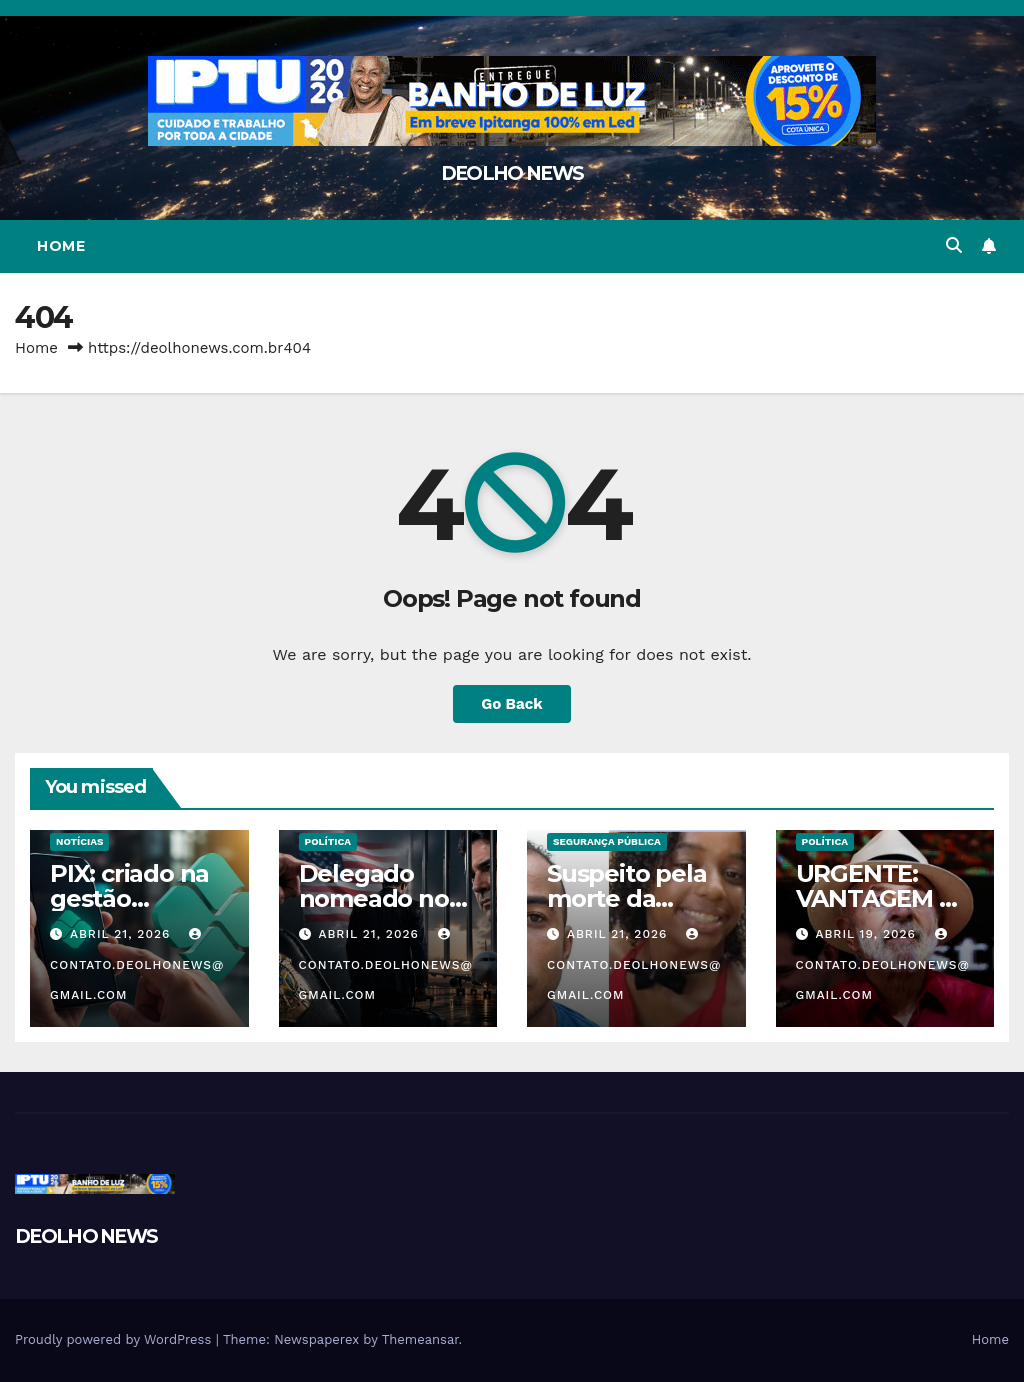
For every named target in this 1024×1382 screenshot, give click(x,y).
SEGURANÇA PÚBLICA (607, 841)
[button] (954, 245)
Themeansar (420, 1339)
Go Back (512, 704)
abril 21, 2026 (122, 934)
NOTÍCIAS (79, 841)
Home (61, 246)
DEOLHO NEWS (512, 173)
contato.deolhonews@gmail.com (137, 965)
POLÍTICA (328, 841)
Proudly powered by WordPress (115, 1339)
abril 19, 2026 (867, 934)
